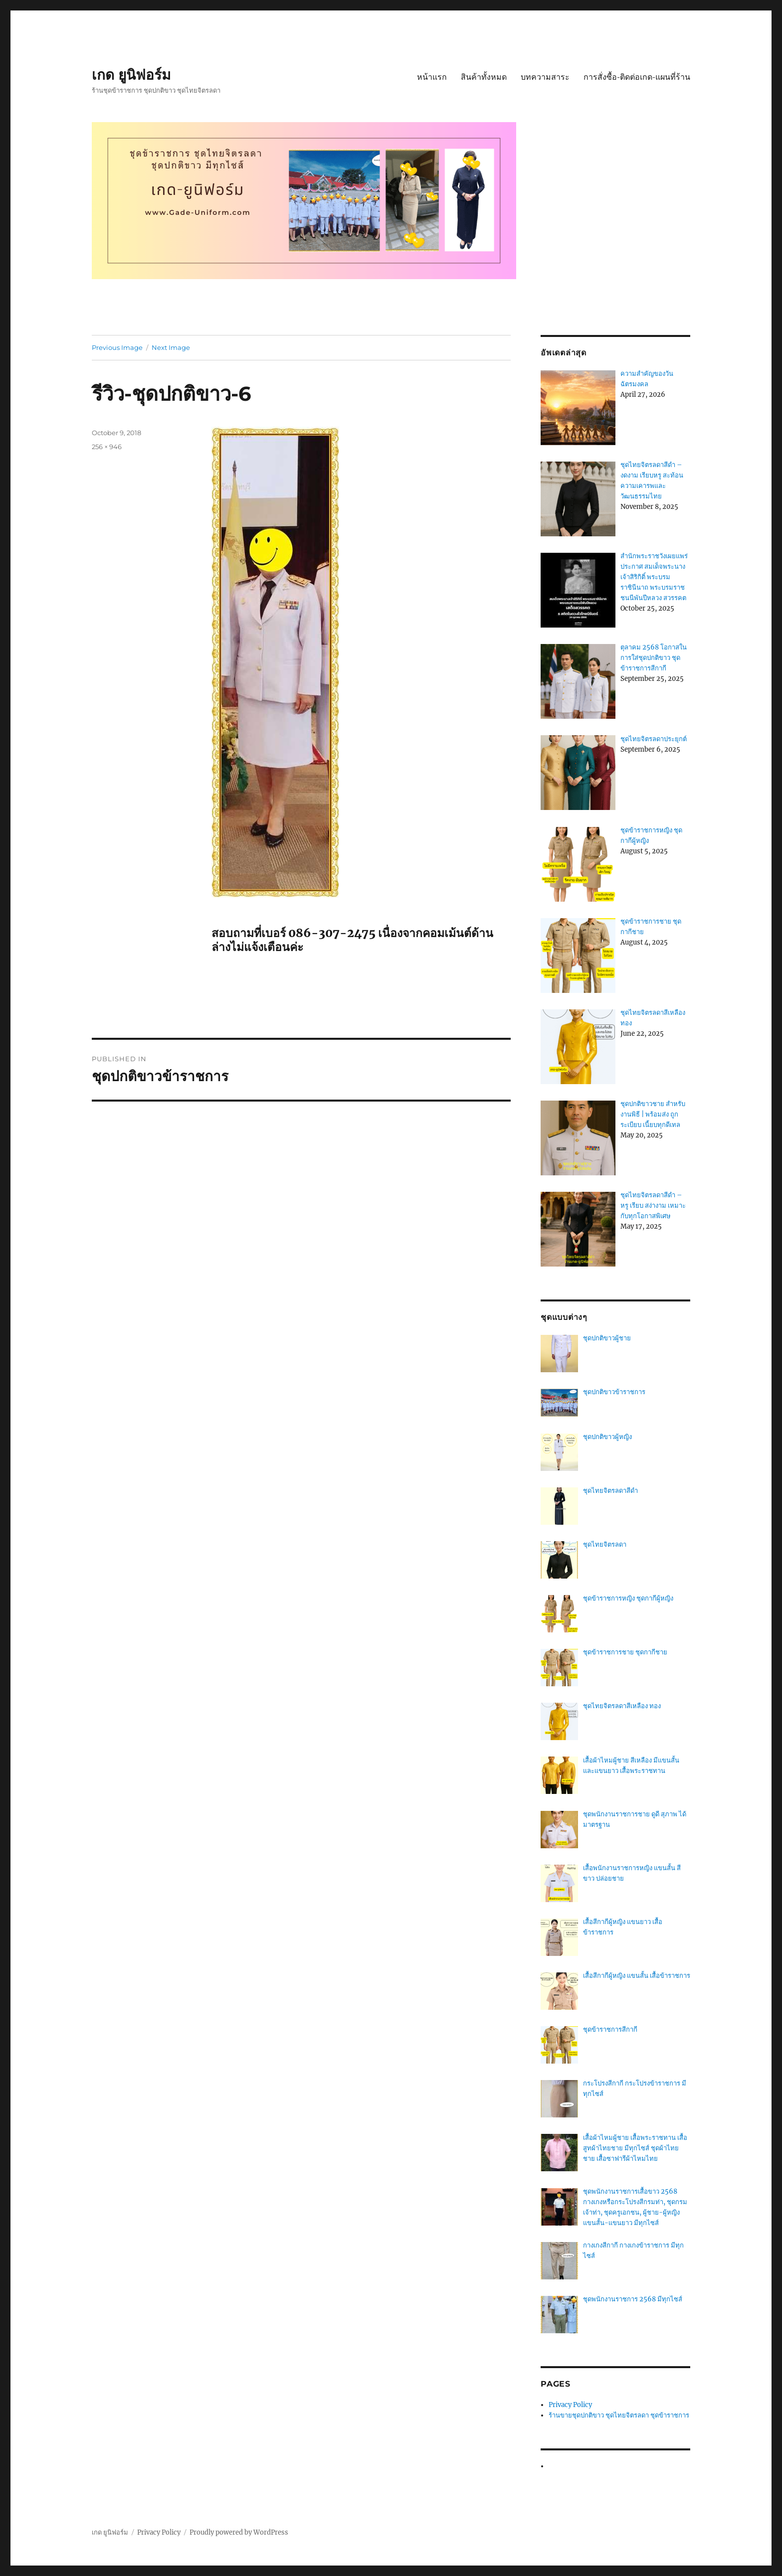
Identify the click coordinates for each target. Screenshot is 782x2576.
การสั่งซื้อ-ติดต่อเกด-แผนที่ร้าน (637, 77)
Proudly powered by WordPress (239, 2532)
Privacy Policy (570, 2405)
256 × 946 (107, 447)
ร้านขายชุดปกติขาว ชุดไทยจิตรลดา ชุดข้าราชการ (619, 2415)
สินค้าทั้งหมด (484, 77)
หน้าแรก (432, 77)
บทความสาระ (545, 77)
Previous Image (117, 347)
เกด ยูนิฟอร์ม (131, 74)
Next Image (171, 347)
